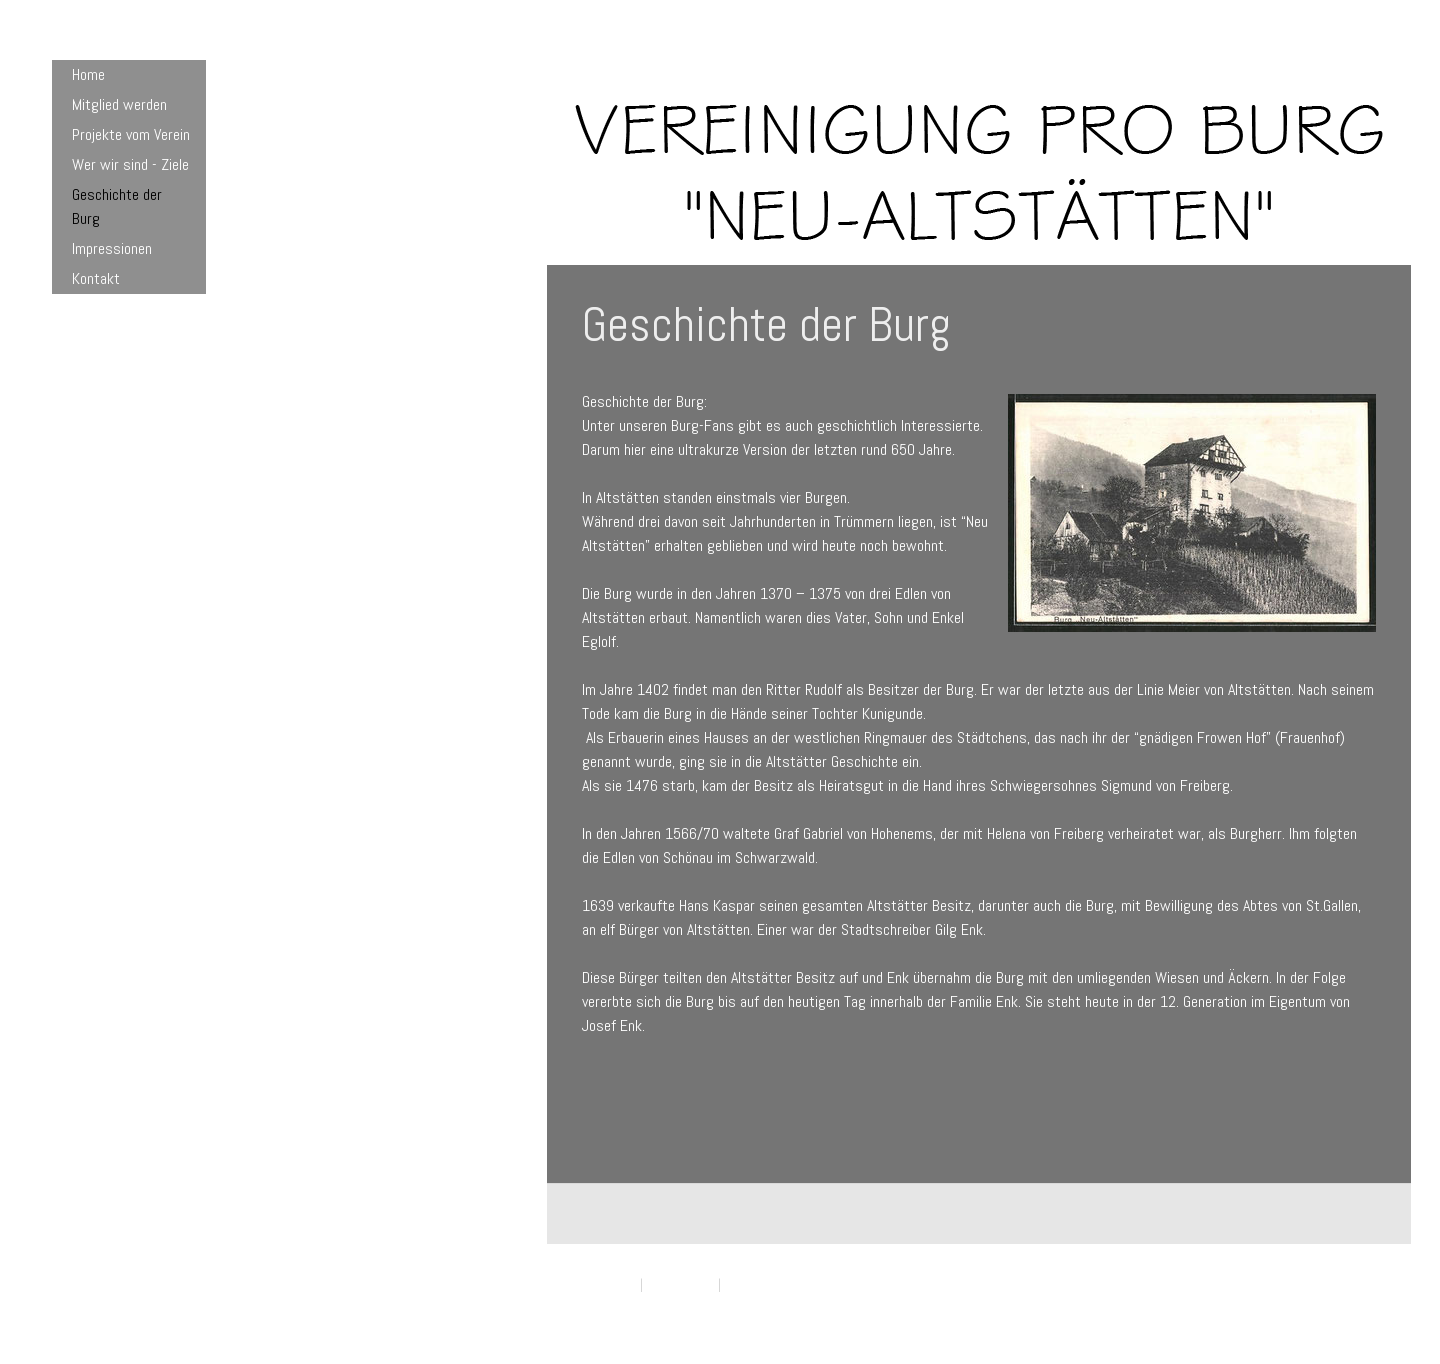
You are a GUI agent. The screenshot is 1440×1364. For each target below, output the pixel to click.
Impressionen (112, 248)
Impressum (607, 1284)
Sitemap (746, 1284)
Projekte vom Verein (131, 134)
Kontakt (96, 278)
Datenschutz (680, 1284)
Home (88, 74)
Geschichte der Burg (117, 206)
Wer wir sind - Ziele (130, 164)
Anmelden (1354, 1304)
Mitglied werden (119, 104)
